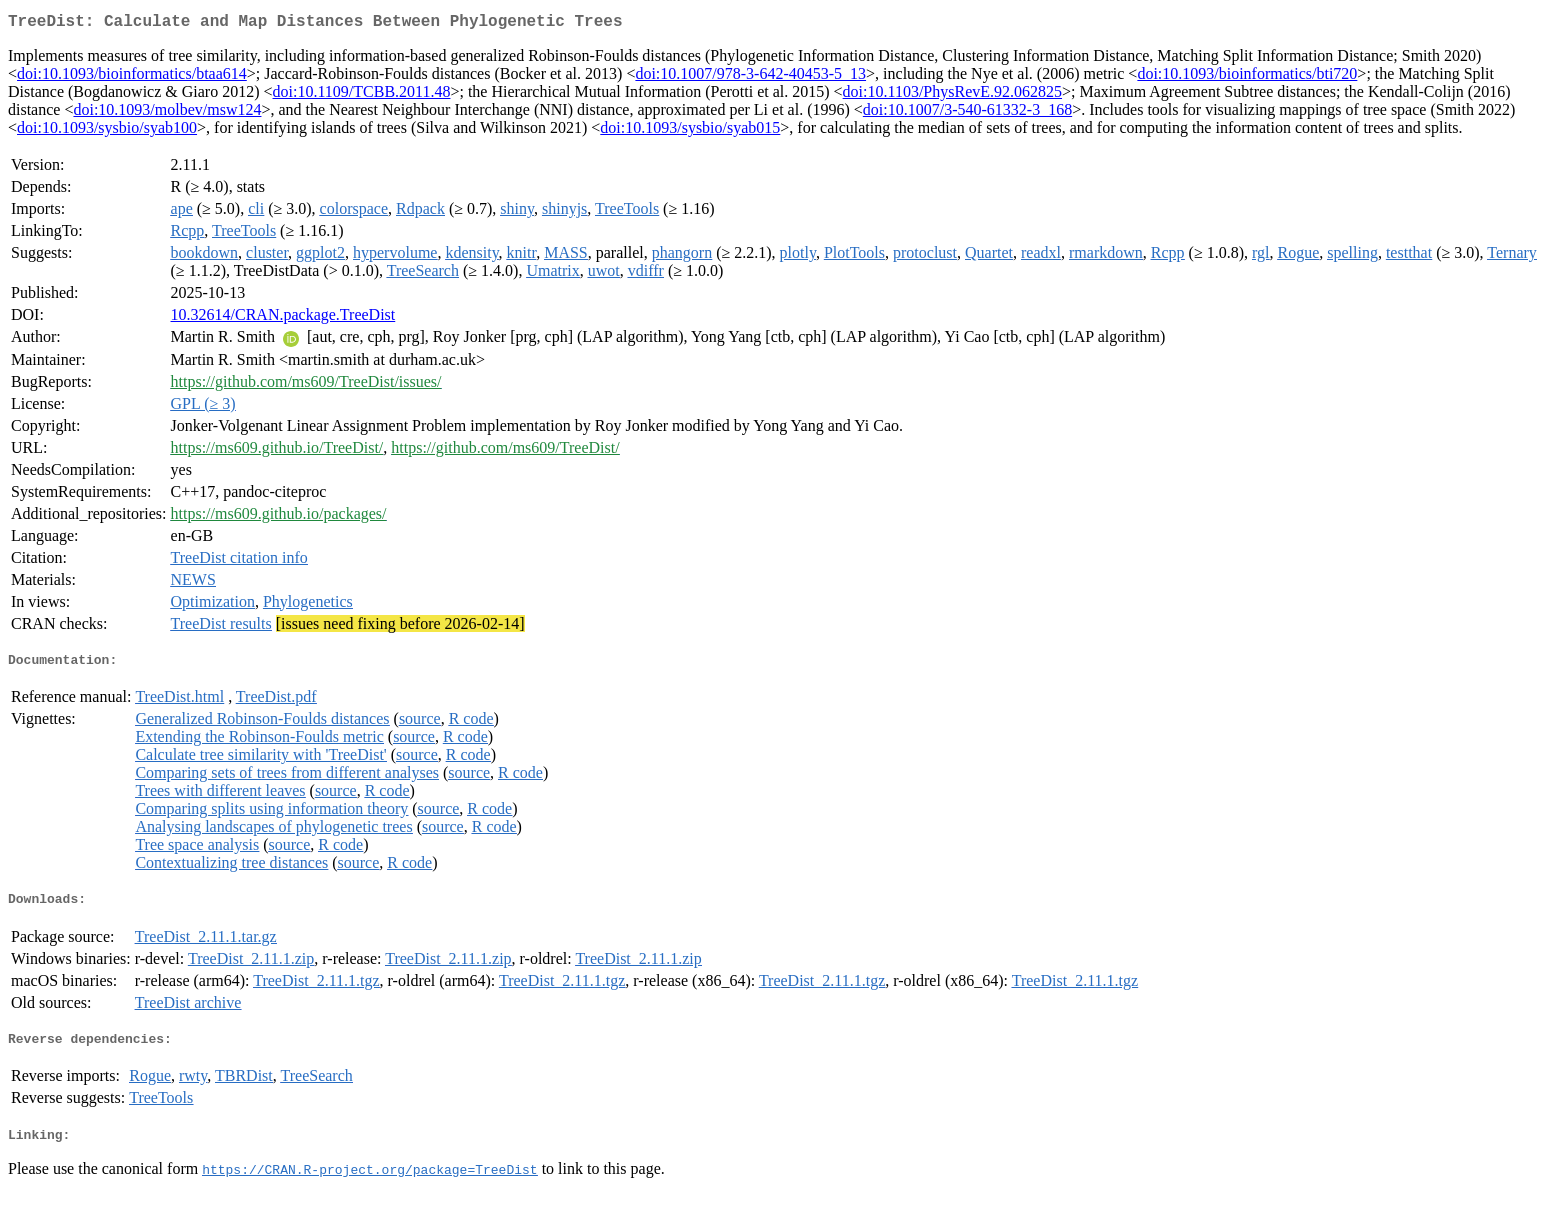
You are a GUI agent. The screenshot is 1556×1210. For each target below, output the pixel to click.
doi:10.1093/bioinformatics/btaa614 (132, 77)
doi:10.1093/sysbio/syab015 (690, 131)
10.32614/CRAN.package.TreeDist (283, 318)
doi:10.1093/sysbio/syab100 (107, 131)
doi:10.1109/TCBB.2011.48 (362, 95)
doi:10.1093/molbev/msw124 (167, 113)
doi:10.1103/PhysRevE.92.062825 (952, 95)
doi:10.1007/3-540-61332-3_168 (967, 113)
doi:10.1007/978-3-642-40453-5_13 (750, 77)
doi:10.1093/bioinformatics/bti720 (1247, 77)
